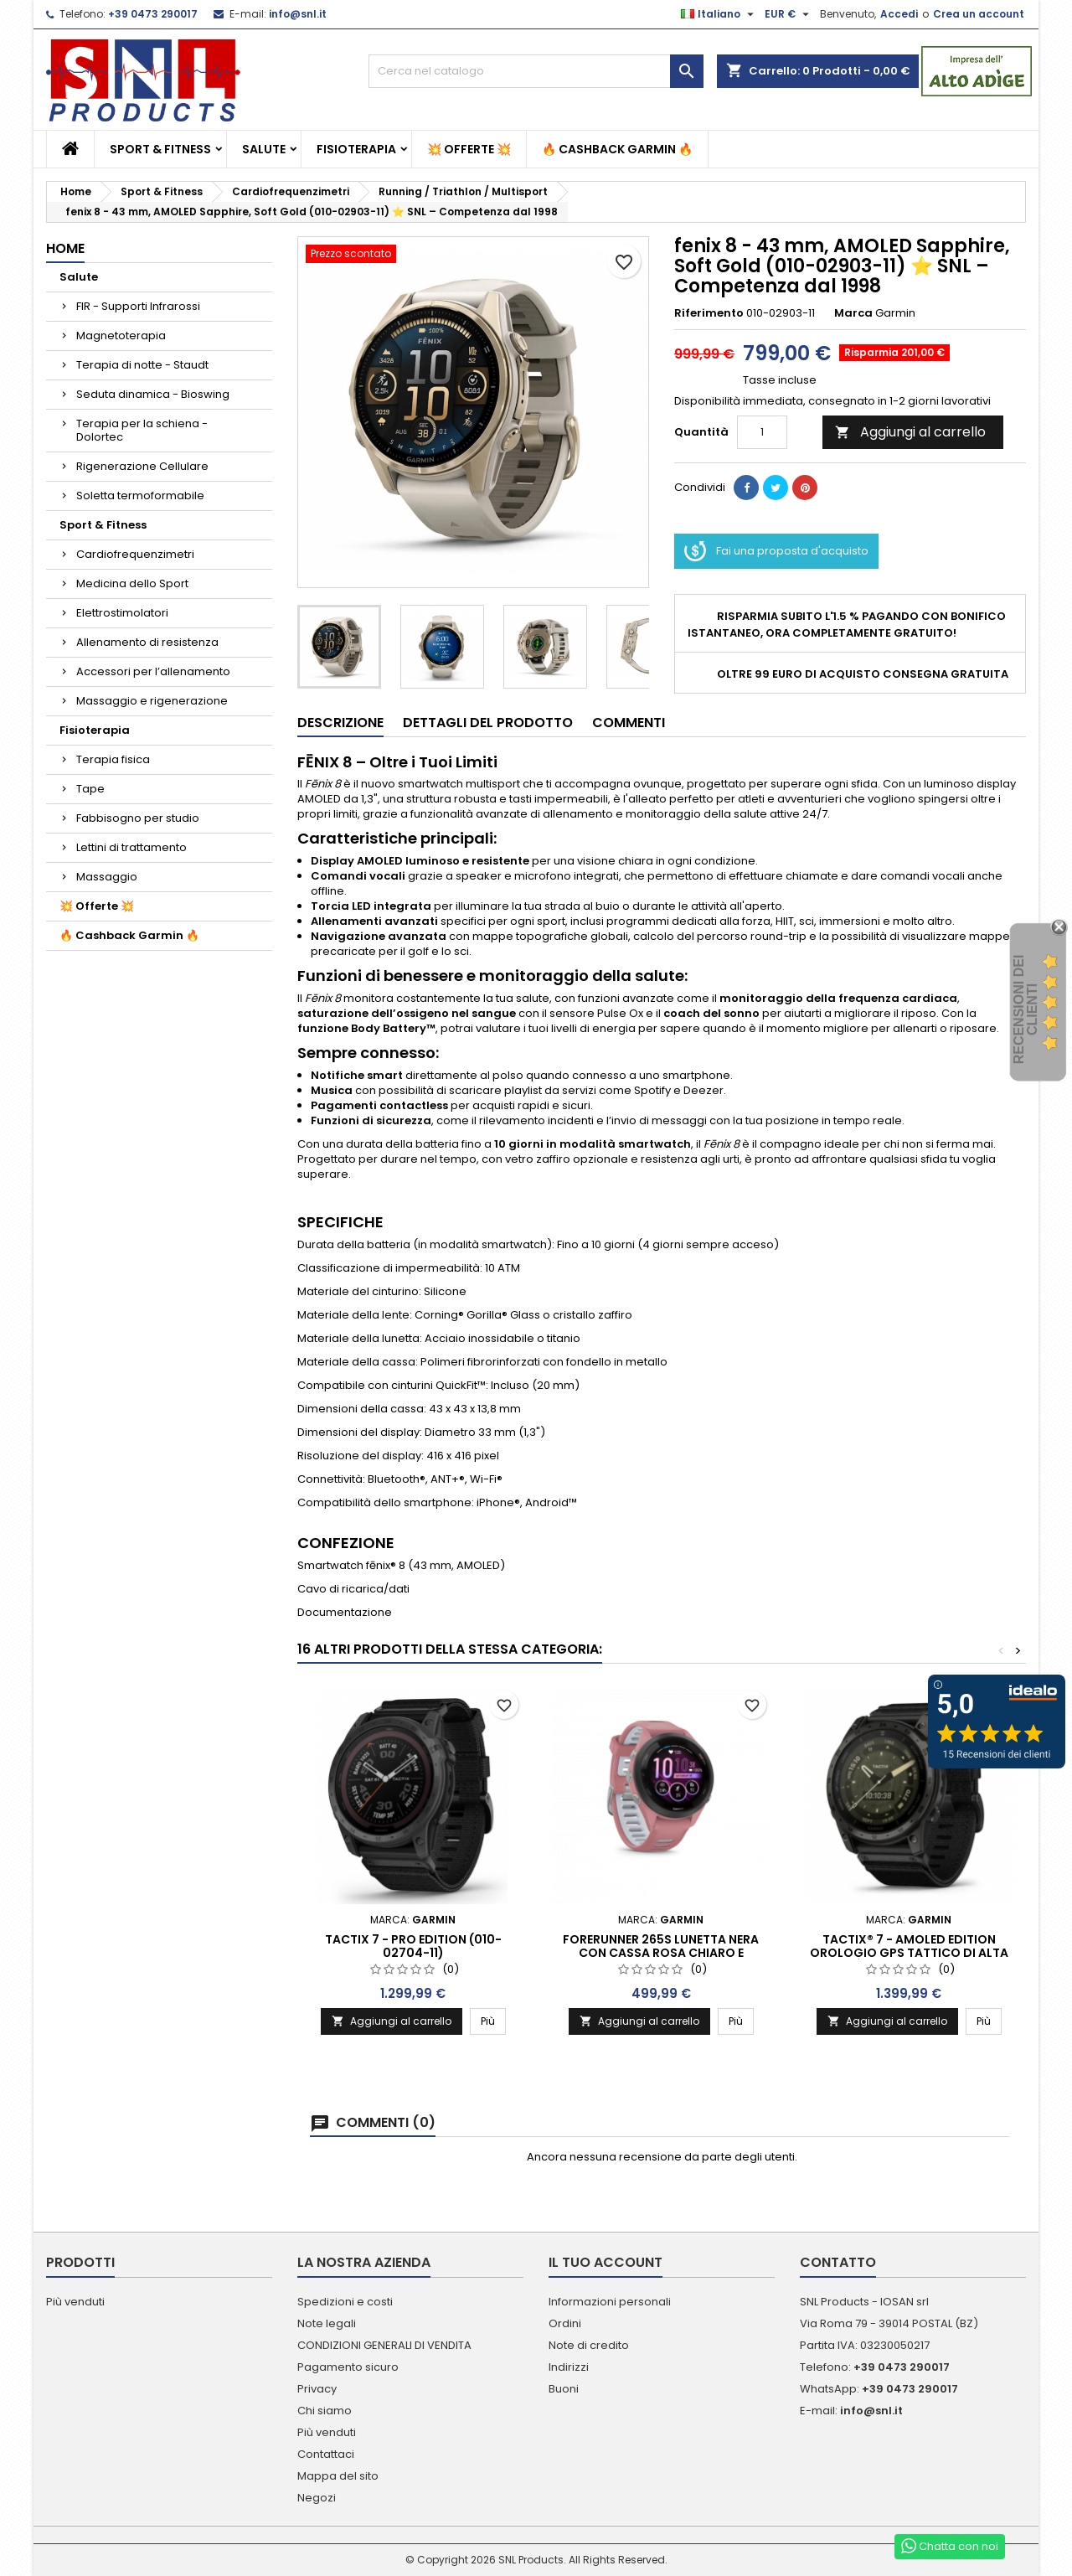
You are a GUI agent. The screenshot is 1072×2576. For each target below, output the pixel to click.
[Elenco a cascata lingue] (719, 14)
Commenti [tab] (628, 722)
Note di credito (589, 2345)
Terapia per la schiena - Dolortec (142, 430)
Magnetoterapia (121, 335)
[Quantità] (762, 432)
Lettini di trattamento (131, 847)
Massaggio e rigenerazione (152, 701)
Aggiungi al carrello (910, 431)
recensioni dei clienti (1025, 1010)
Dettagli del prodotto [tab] (488, 722)
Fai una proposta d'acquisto (776, 551)
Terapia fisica (113, 759)
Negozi (316, 2498)
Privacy (317, 2389)
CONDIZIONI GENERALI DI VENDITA (384, 2345)
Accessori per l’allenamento (153, 671)
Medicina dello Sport (132, 583)
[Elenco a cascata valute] (789, 14)
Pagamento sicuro (348, 2367)
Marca (853, 313)
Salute (264, 149)
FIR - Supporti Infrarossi (138, 306)
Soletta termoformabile (140, 495)
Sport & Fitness (160, 149)
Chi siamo (324, 2411)
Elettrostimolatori (122, 613)
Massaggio (106, 877)
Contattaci (325, 2454)
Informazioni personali (610, 2302)
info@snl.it (298, 14)
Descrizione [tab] (340, 722)
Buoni (564, 2389)
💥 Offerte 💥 (469, 149)
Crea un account (978, 14)
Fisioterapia (356, 149)
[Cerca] (536, 71)
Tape (90, 789)
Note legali (326, 2323)
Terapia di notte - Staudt (142, 365)
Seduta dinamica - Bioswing (152, 394)
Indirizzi (569, 2367)
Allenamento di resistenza (147, 642)
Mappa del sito (338, 2476)
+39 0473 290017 (153, 14)
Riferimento (709, 313)
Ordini (565, 2323)
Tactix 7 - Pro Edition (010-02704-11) (413, 1946)
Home (65, 248)
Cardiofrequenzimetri (135, 554)
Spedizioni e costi (345, 2302)
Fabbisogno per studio (137, 818)
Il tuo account (605, 2262)
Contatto (838, 2262)
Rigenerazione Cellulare (142, 466)
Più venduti (75, 2302)
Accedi (899, 14)
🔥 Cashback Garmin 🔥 (617, 149)
